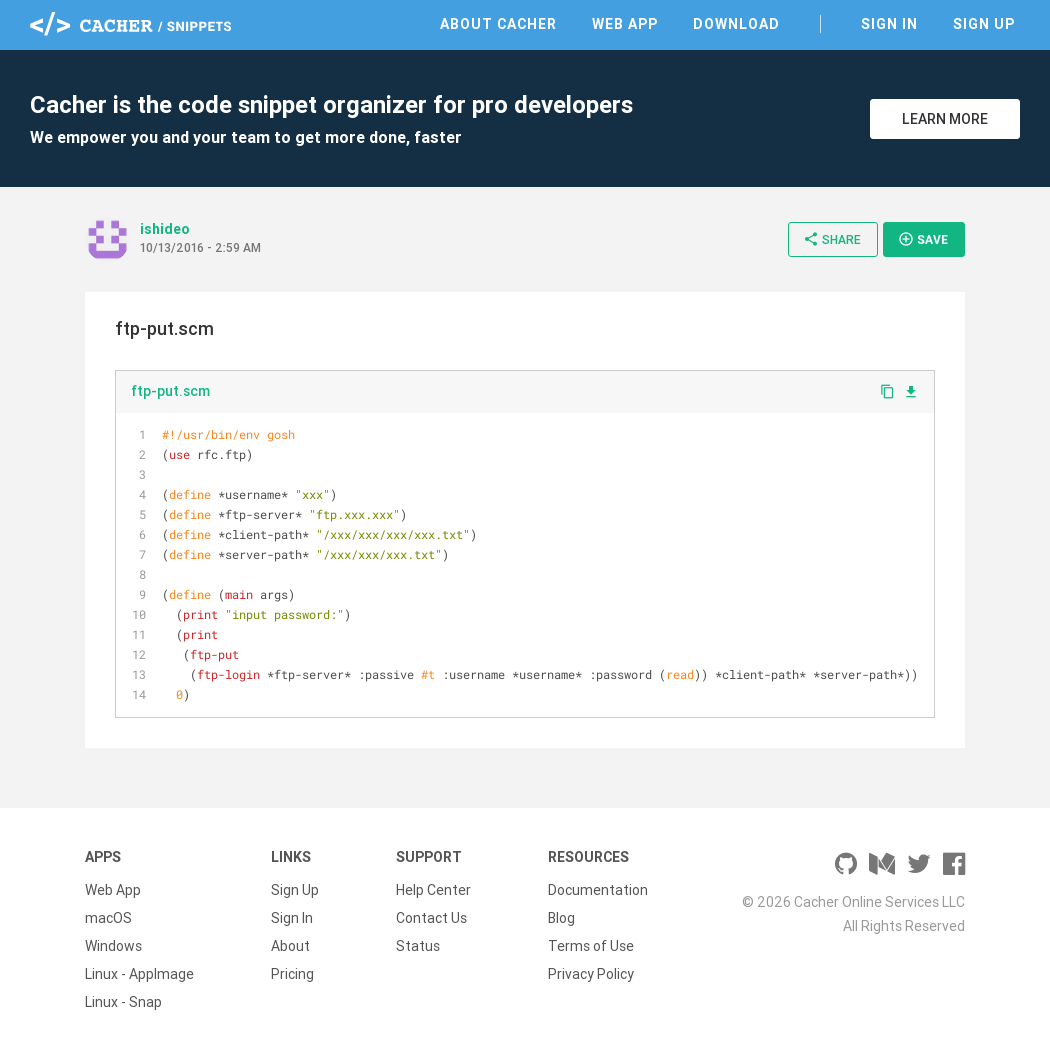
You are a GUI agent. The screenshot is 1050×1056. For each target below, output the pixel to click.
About (290, 946)
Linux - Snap (123, 1002)
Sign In (889, 24)
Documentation (598, 890)
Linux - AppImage (139, 974)
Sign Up (984, 24)
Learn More (945, 119)
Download (736, 24)
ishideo (165, 229)
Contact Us (431, 918)
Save (923, 239)
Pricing (292, 974)
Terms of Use (591, 946)
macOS (108, 918)
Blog (561, 918)
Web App (625, 24)
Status (418, 946)
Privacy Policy (591, 974)
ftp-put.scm (170, 391)
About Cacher (498, 24)
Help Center (433, 890)
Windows (113, 946)
